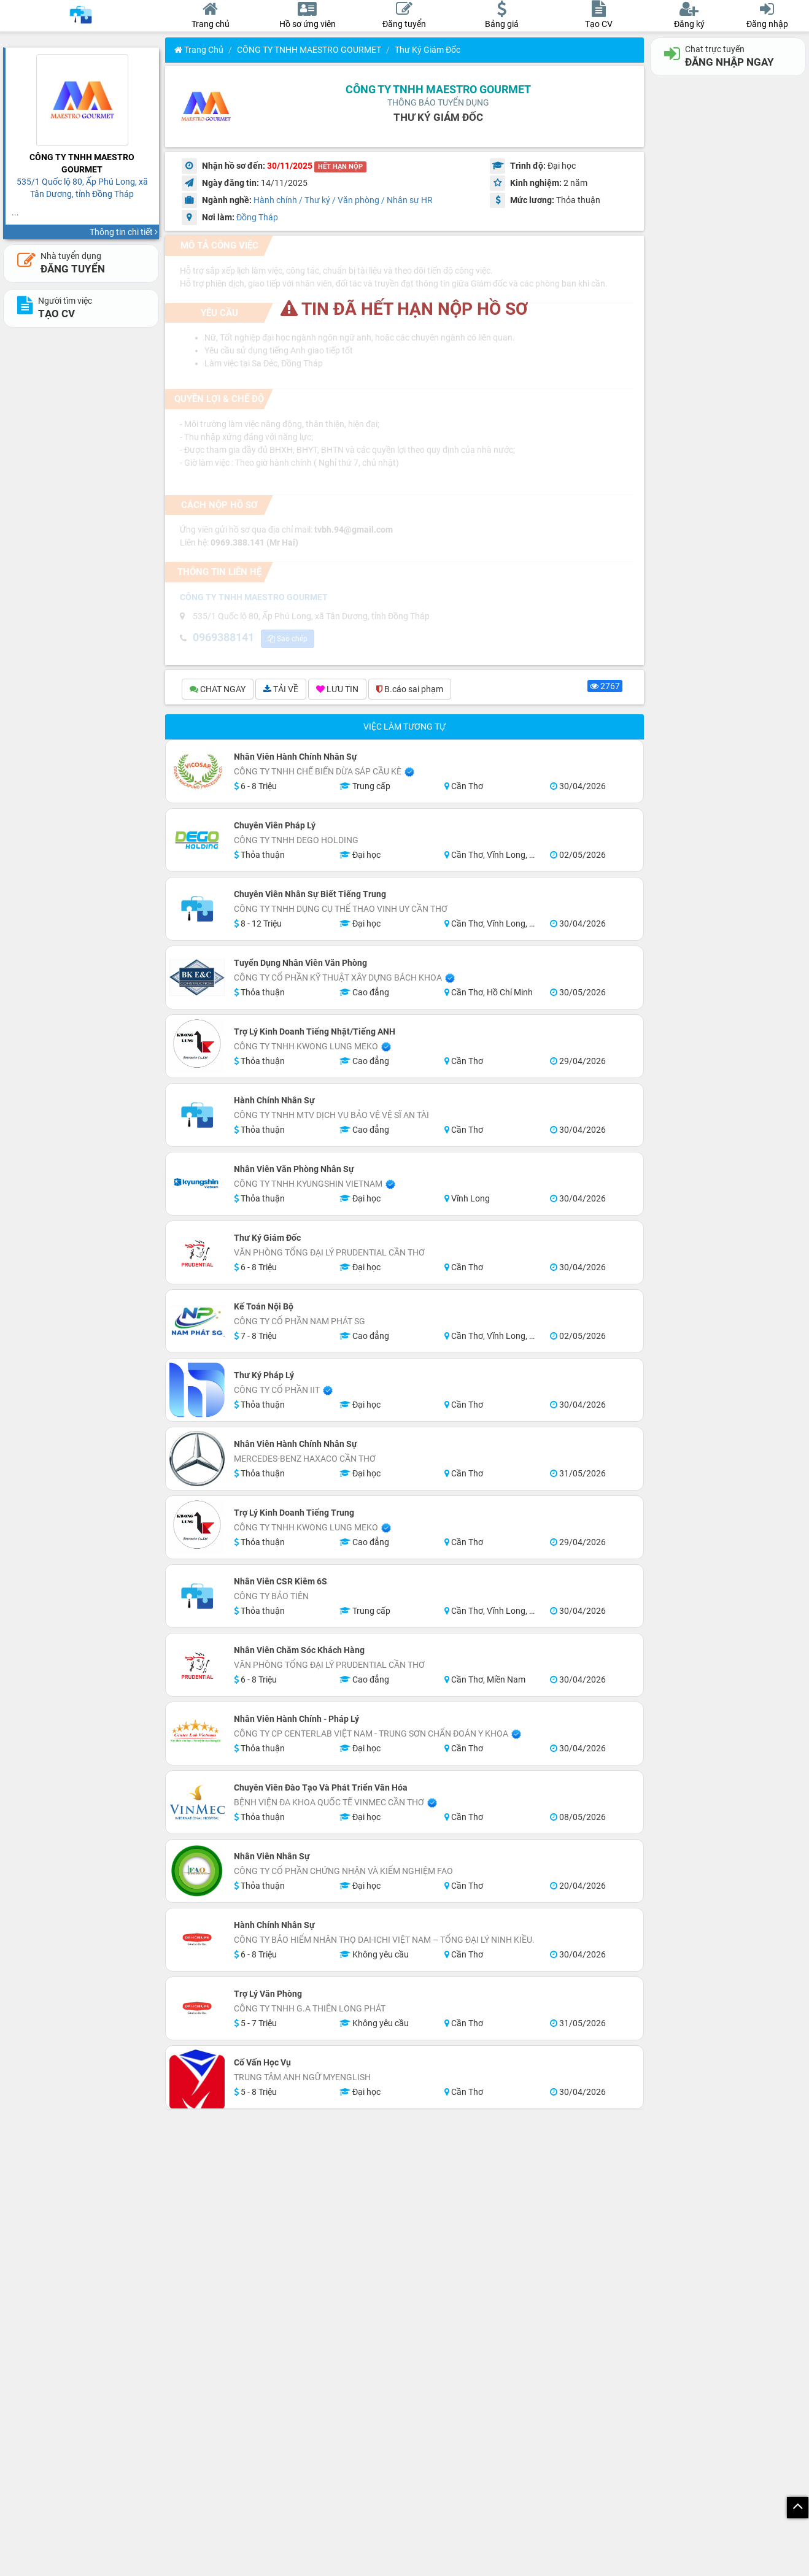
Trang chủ (198, 50)
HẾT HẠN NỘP (340, 167)
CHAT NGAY (218, 691)
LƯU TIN (337, 691)
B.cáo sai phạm (409, 691)
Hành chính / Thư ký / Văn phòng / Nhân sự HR (343, 200)
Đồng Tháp (257, 217)
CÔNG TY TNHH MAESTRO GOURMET (309, 50)
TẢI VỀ (280, 691)
